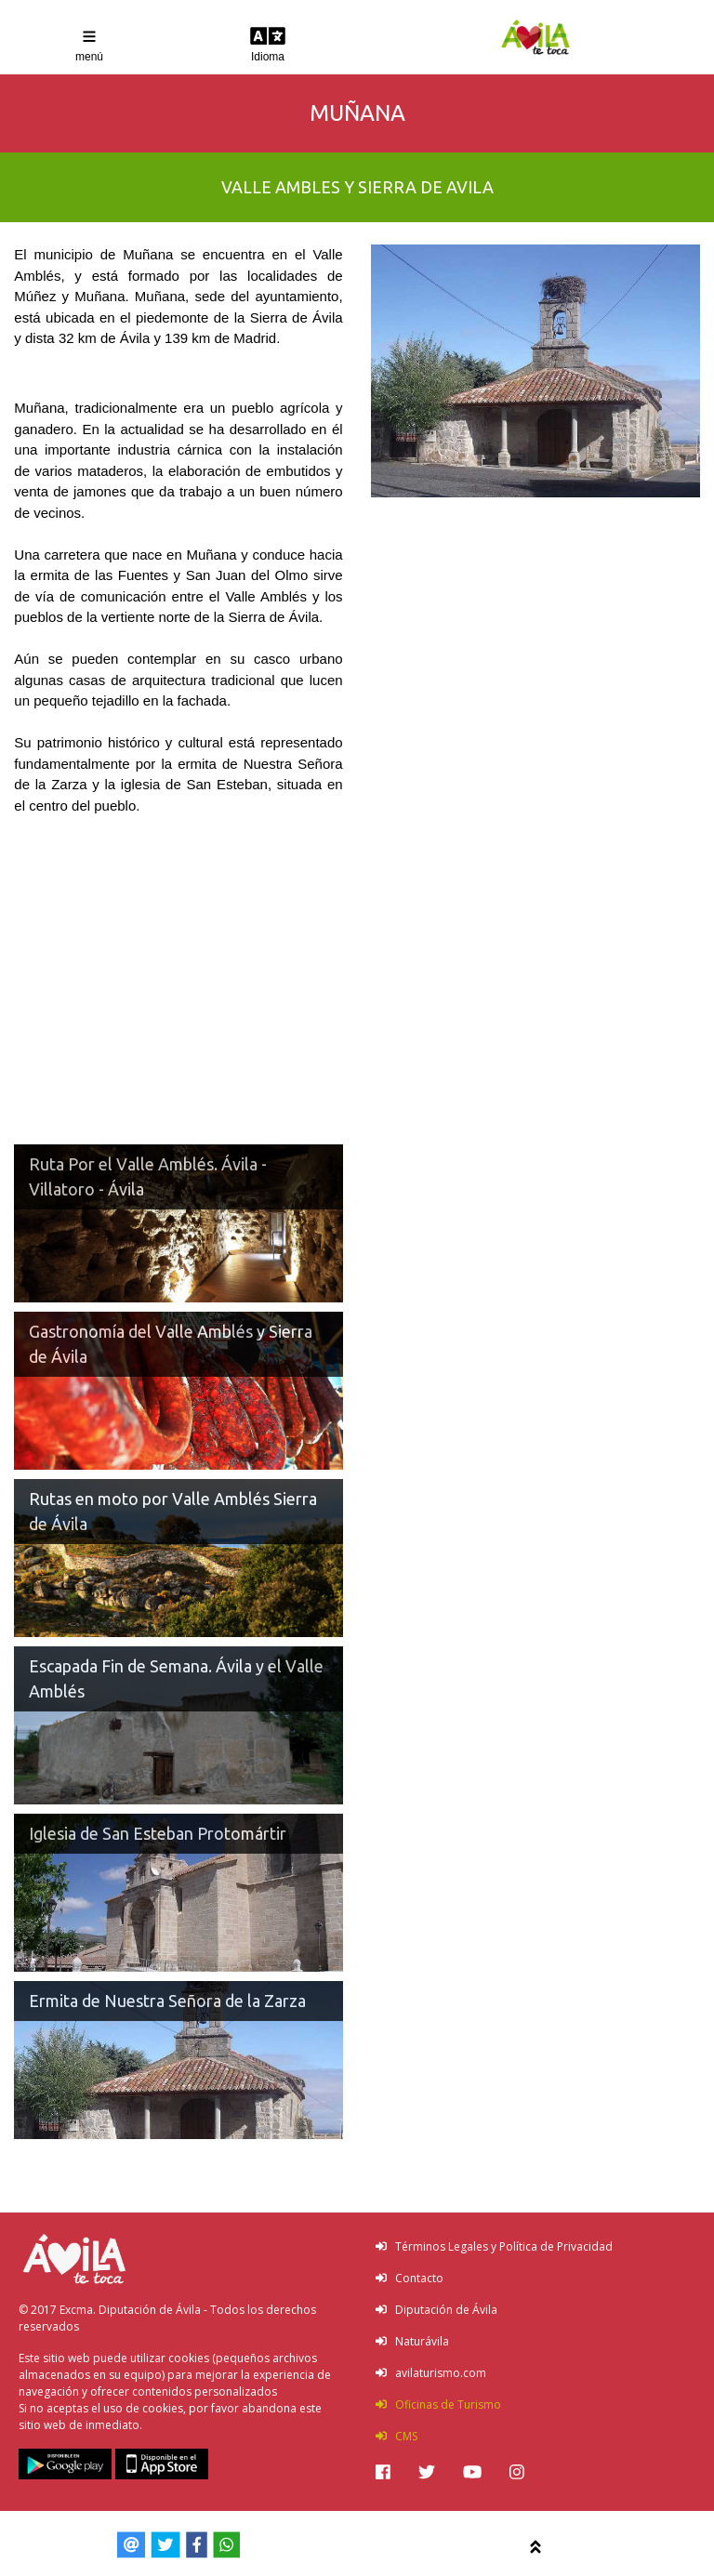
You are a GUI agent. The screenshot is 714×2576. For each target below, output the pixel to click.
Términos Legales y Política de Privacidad (494, 2246)
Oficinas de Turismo (438, 2404)
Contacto (409, 2278)
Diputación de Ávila (436, 2310)
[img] (383, 2472)
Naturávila (412, 2341)
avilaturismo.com (431, 2373)
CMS (396, 2436)
